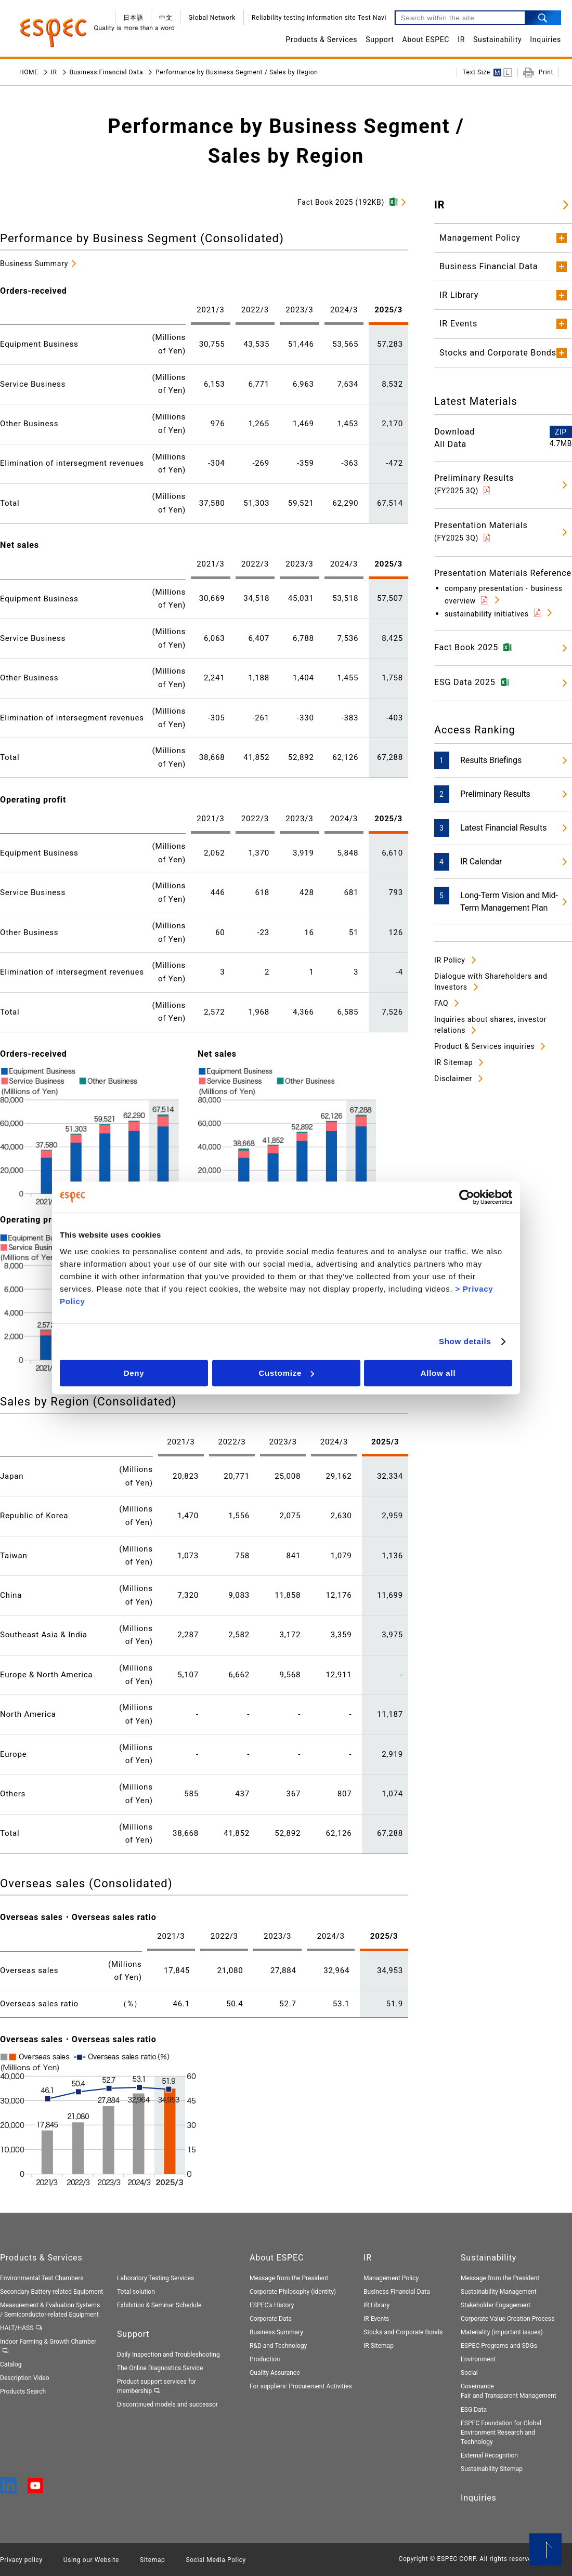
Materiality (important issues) (502, 2332)
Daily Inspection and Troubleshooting (168, 2354)
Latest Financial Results (503, 828)
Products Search (23, 2391)
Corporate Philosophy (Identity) (293, 2291)
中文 (165, 17)
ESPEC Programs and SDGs (499, 2345)
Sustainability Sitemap (492, 2469)
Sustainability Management (499, 2291)
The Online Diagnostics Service (160, 2368)
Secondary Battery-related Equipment (51, 2291)
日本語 (133, 17)
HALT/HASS (16, 2328)
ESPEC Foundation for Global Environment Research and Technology (501, 2433)
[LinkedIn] (10, 2489)
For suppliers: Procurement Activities (301, 2386)
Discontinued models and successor (167, 2404)
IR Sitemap (453, 1062)
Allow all (438, 1373)
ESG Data (474, 2409)
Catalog (10, 2364)
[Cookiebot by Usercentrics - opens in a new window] (466, 1197)
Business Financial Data (107, 72)
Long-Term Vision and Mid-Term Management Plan (509, 901)
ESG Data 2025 (465, 682)
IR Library (376, 2305)
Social (469, 2372)
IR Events (376, 2318)
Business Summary (34, 263)
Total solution (136, 2291)
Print (546, 72)
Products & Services (321, 39)
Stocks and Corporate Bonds (403, 2332)
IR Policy (449, 960)
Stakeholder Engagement (495, 2305)
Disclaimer (453, 1078)
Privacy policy (21, 2560)
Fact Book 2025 (466, 647)
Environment (478, 2359)
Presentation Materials (481, 531)
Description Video (24, 2378)
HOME (28, 72)
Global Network (212, 17)
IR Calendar (481, 861)
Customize (286, 1373)
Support (380, 39)
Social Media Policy (215, 2560)
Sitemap (152, 2560)
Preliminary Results (474, 484)
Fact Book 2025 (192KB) (340, 202)
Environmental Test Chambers (42, 2278)
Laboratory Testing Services (155, 2278)
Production (265, 2359)
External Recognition (489, 2455)
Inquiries (545, 39)
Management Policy (391, 2278)
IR (461, 39)
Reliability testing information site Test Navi (319, 17)
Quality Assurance (275, 2372)
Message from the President (289, 2278)
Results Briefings (491, 760)
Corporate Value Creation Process (508, 2318)
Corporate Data (271, 2318)
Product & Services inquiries (484, 1046)
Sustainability (497, 39)
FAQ (441, 1003)
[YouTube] (35, 2488)
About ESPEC (426, 39)
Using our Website (91, 2560)
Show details (465, 1341)
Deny (134, 1373)
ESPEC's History (272, 2305)
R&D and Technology (278, 2345)
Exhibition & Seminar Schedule (159, 2305)
